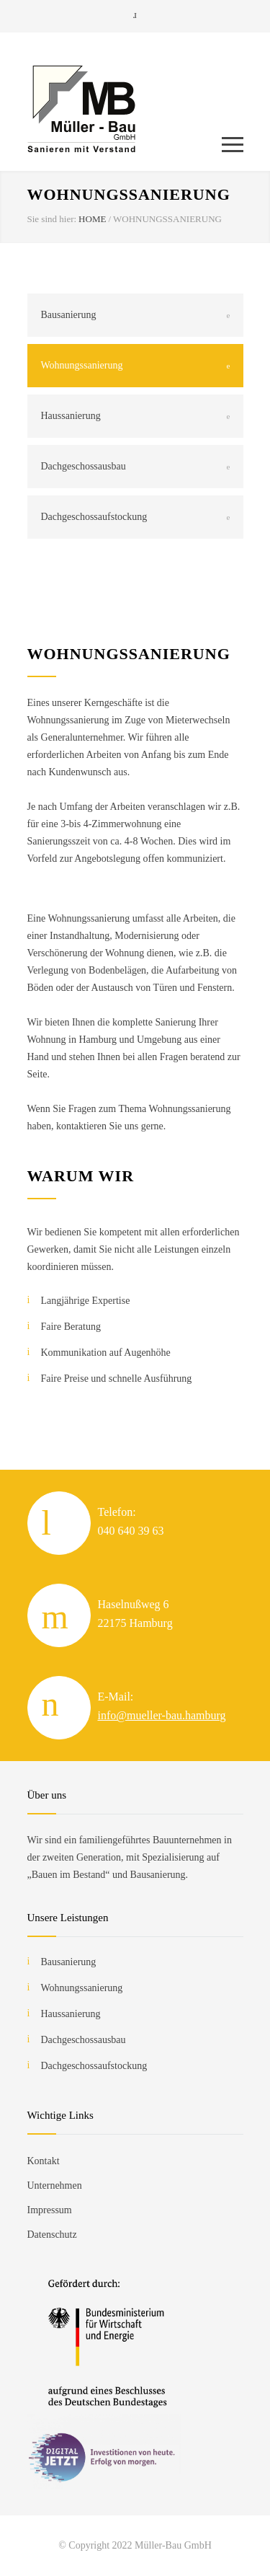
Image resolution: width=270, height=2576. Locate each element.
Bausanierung (68, 314)
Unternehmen (54, 2185)
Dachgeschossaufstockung (94, 516)
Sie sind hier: (52, 218)
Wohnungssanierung (82, 365)
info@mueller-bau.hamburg (162, 1715)
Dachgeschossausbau (83, 466)
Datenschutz (52, 2234)
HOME (92, 218)
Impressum (49, 2210)
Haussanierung (71, 415)
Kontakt (43, 2161)
